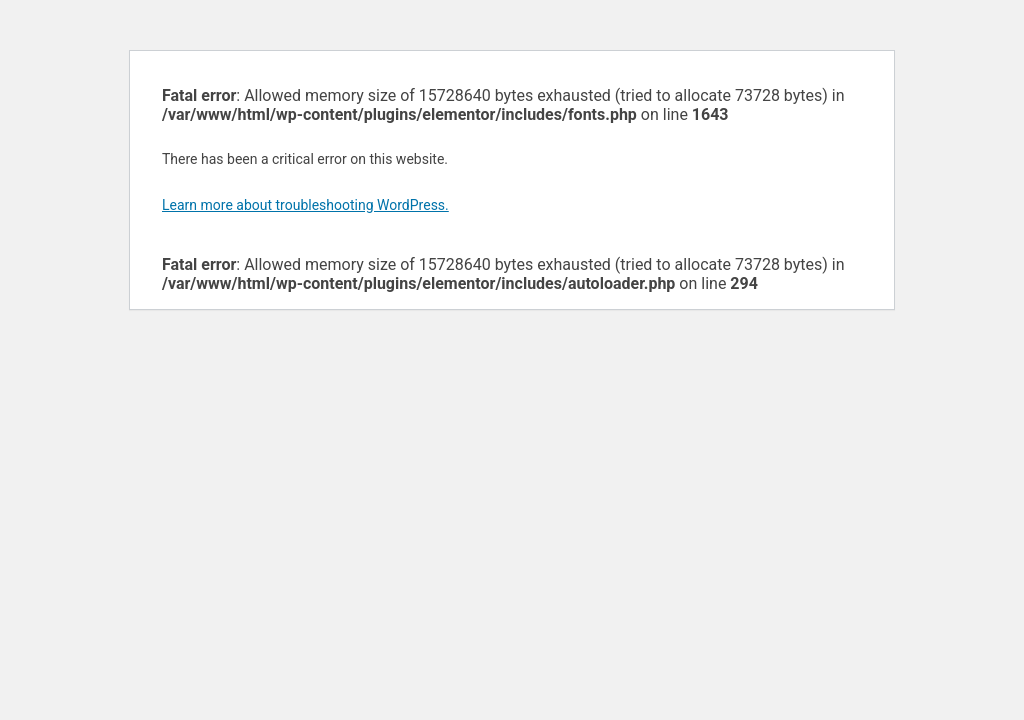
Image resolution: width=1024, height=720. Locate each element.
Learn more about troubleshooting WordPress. (305, 205)
